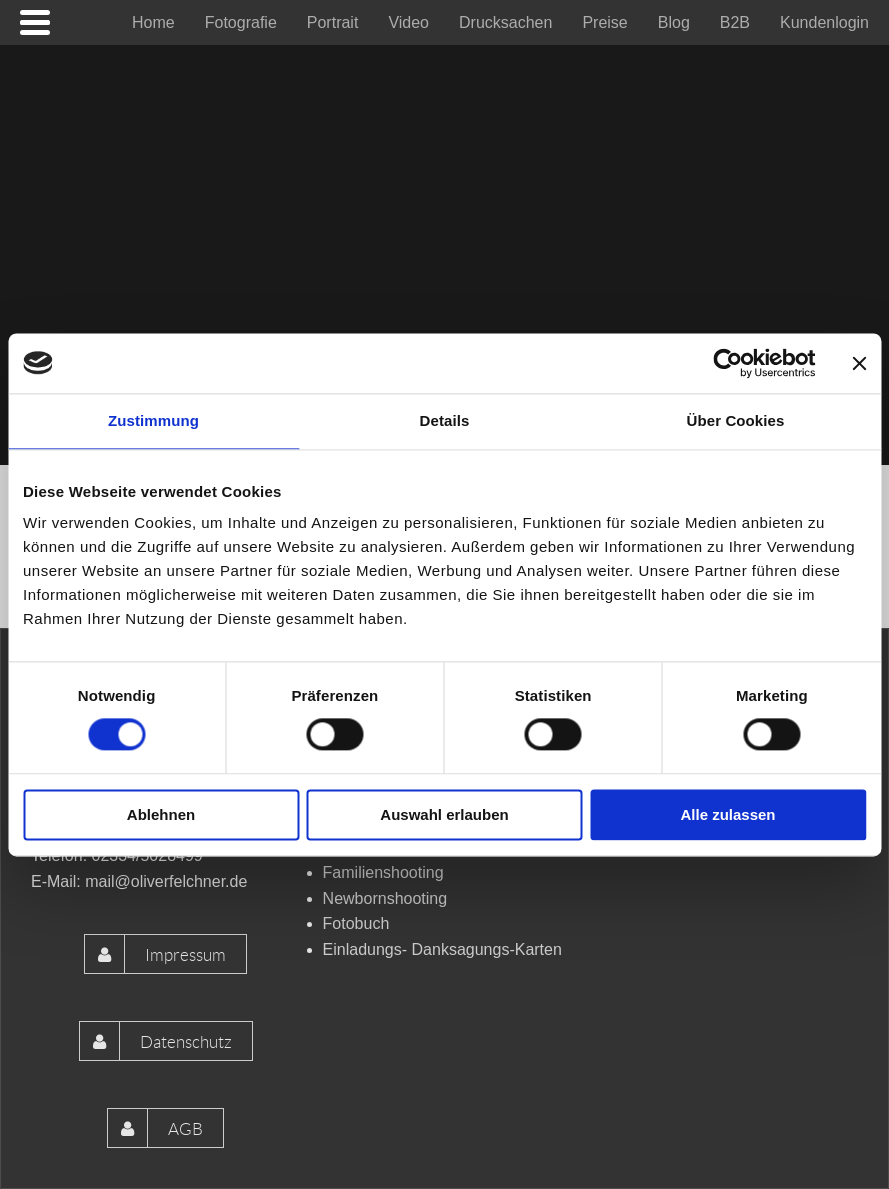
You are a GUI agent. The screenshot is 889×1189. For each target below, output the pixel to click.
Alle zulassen (727, 814)
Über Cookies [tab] (736, 420)
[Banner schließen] (859, 363)
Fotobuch (356, 923)
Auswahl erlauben (444, 814)
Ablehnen (161, 814)
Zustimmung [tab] (153, 420)
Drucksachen (505, 22)
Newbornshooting (385, 898)
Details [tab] (445, 420)
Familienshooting (383, 872)
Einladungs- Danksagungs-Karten (442, 949)
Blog (674, 22)
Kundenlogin (824, 22)
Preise (604, 22)
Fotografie (241, 22)
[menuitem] (153, 22)
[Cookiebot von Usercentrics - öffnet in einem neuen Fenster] (727, 363)
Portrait (333, 22)
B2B (735, 22)
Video (408, 22)
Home (153, 22)
